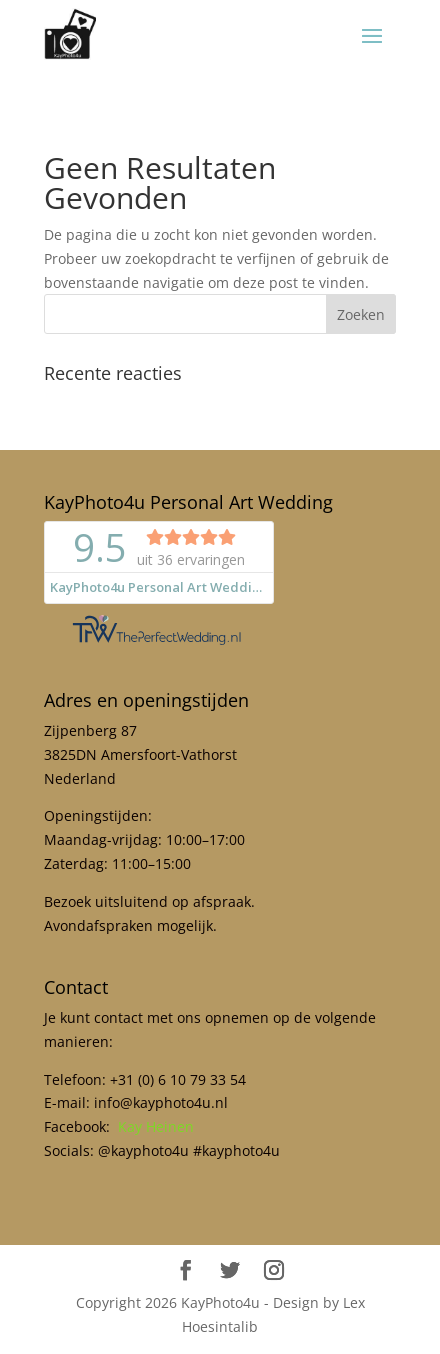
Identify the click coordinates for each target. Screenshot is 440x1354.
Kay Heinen (156, 1126)
